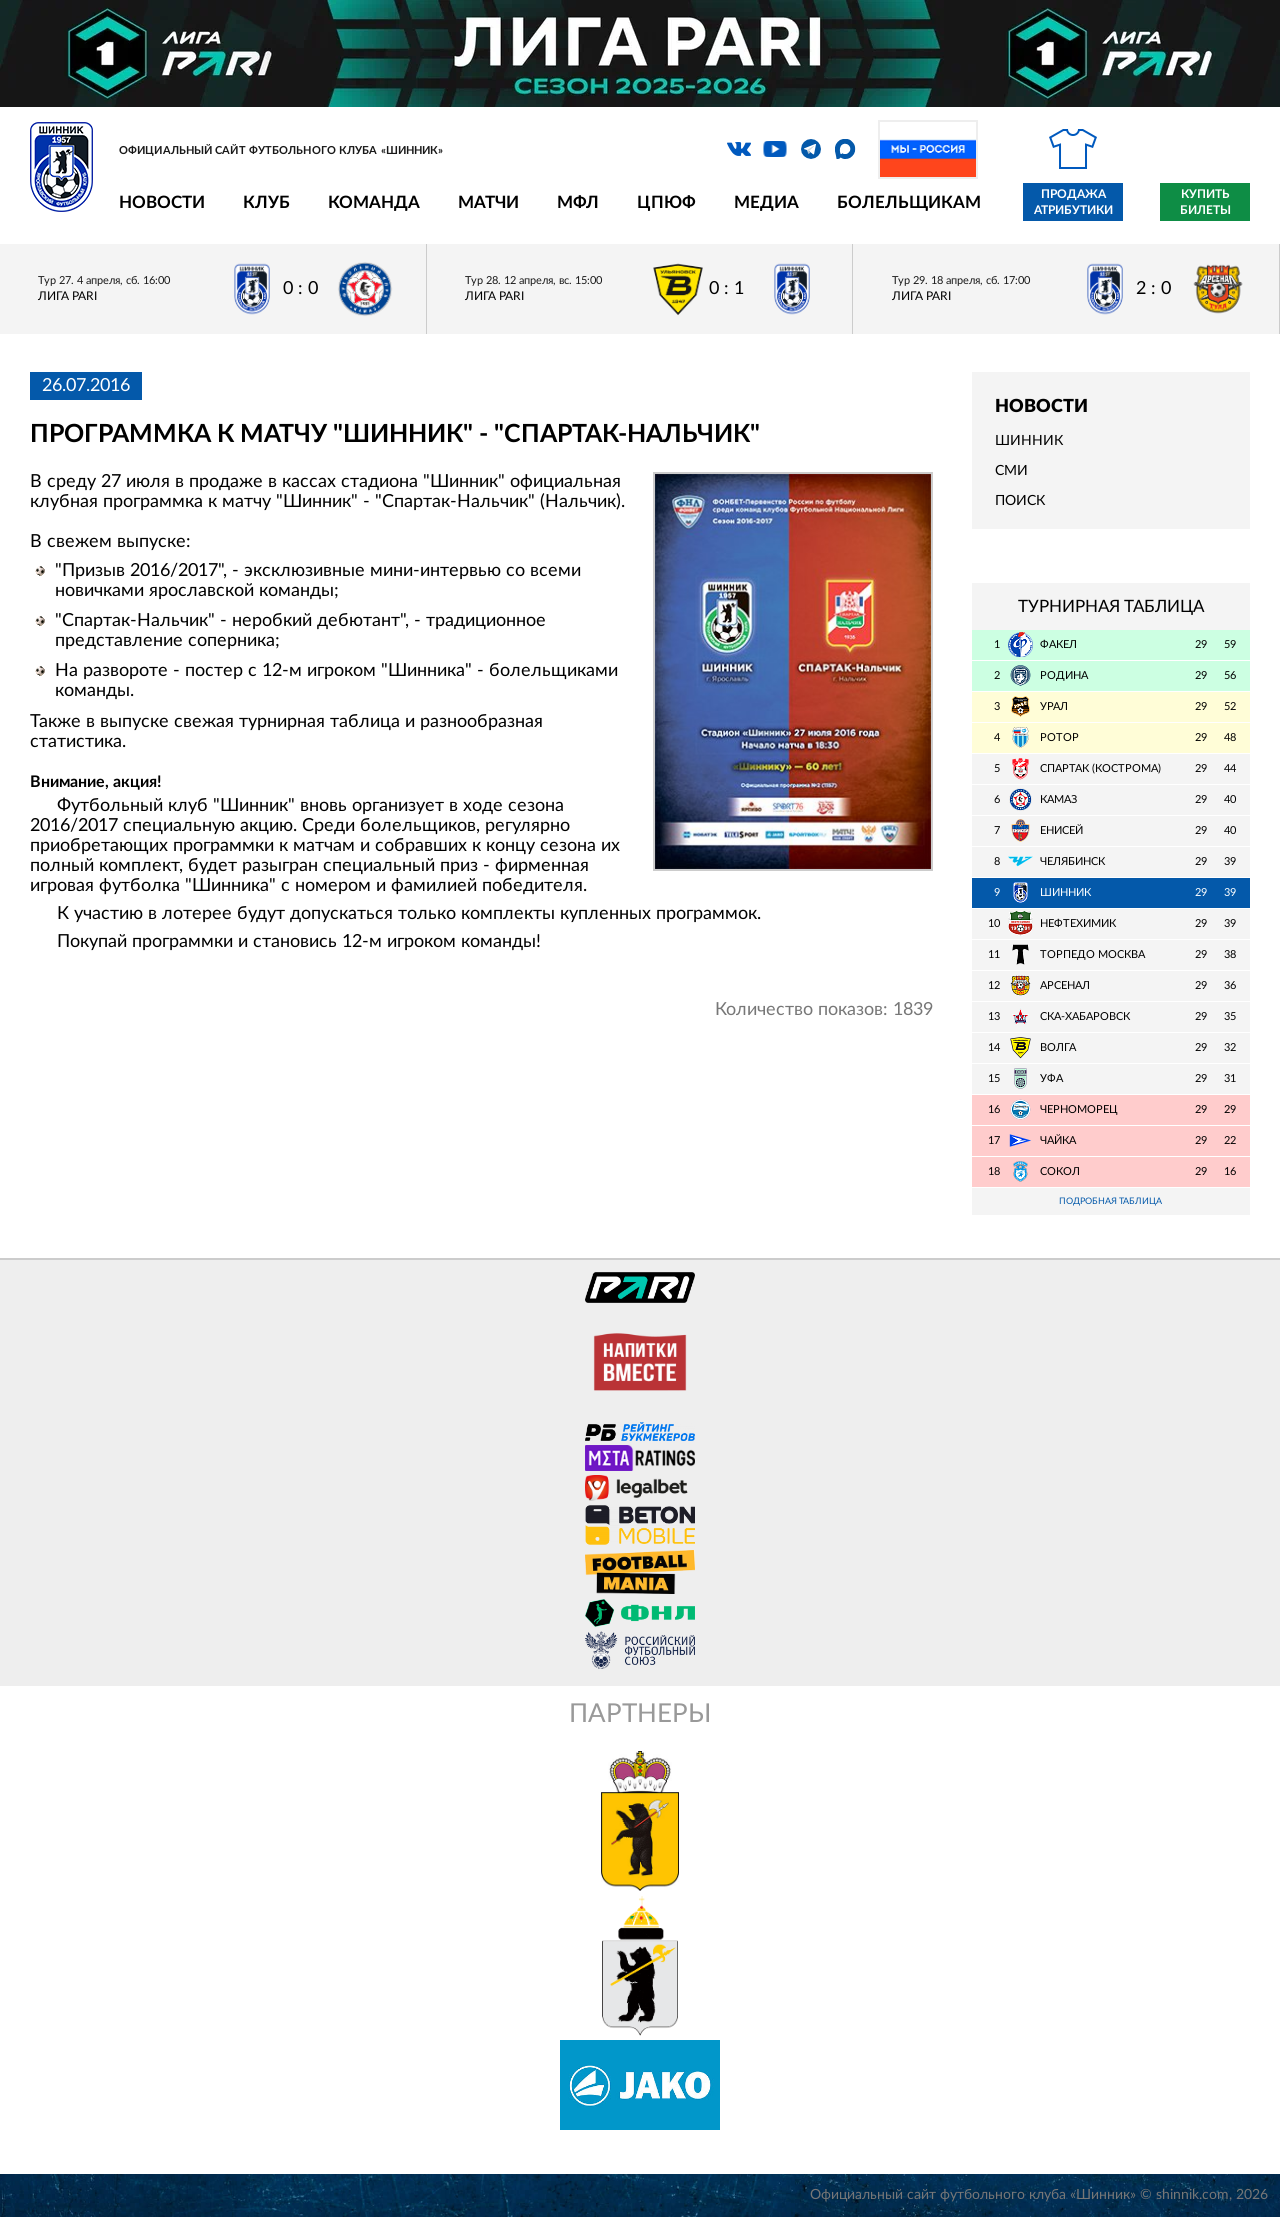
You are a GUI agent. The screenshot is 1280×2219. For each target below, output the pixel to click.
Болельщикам (909, 202)
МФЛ (578, 202)
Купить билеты (1205, 202)
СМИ (1011, 471)
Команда (374, 202)
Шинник (1029, 441)
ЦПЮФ (666, 202)
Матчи (488, 202)
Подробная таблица (1111, 1202)
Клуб (266, 202)
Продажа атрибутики (1073, 202)
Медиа (766, 202)
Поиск (1020, 501)
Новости (162, 202)
